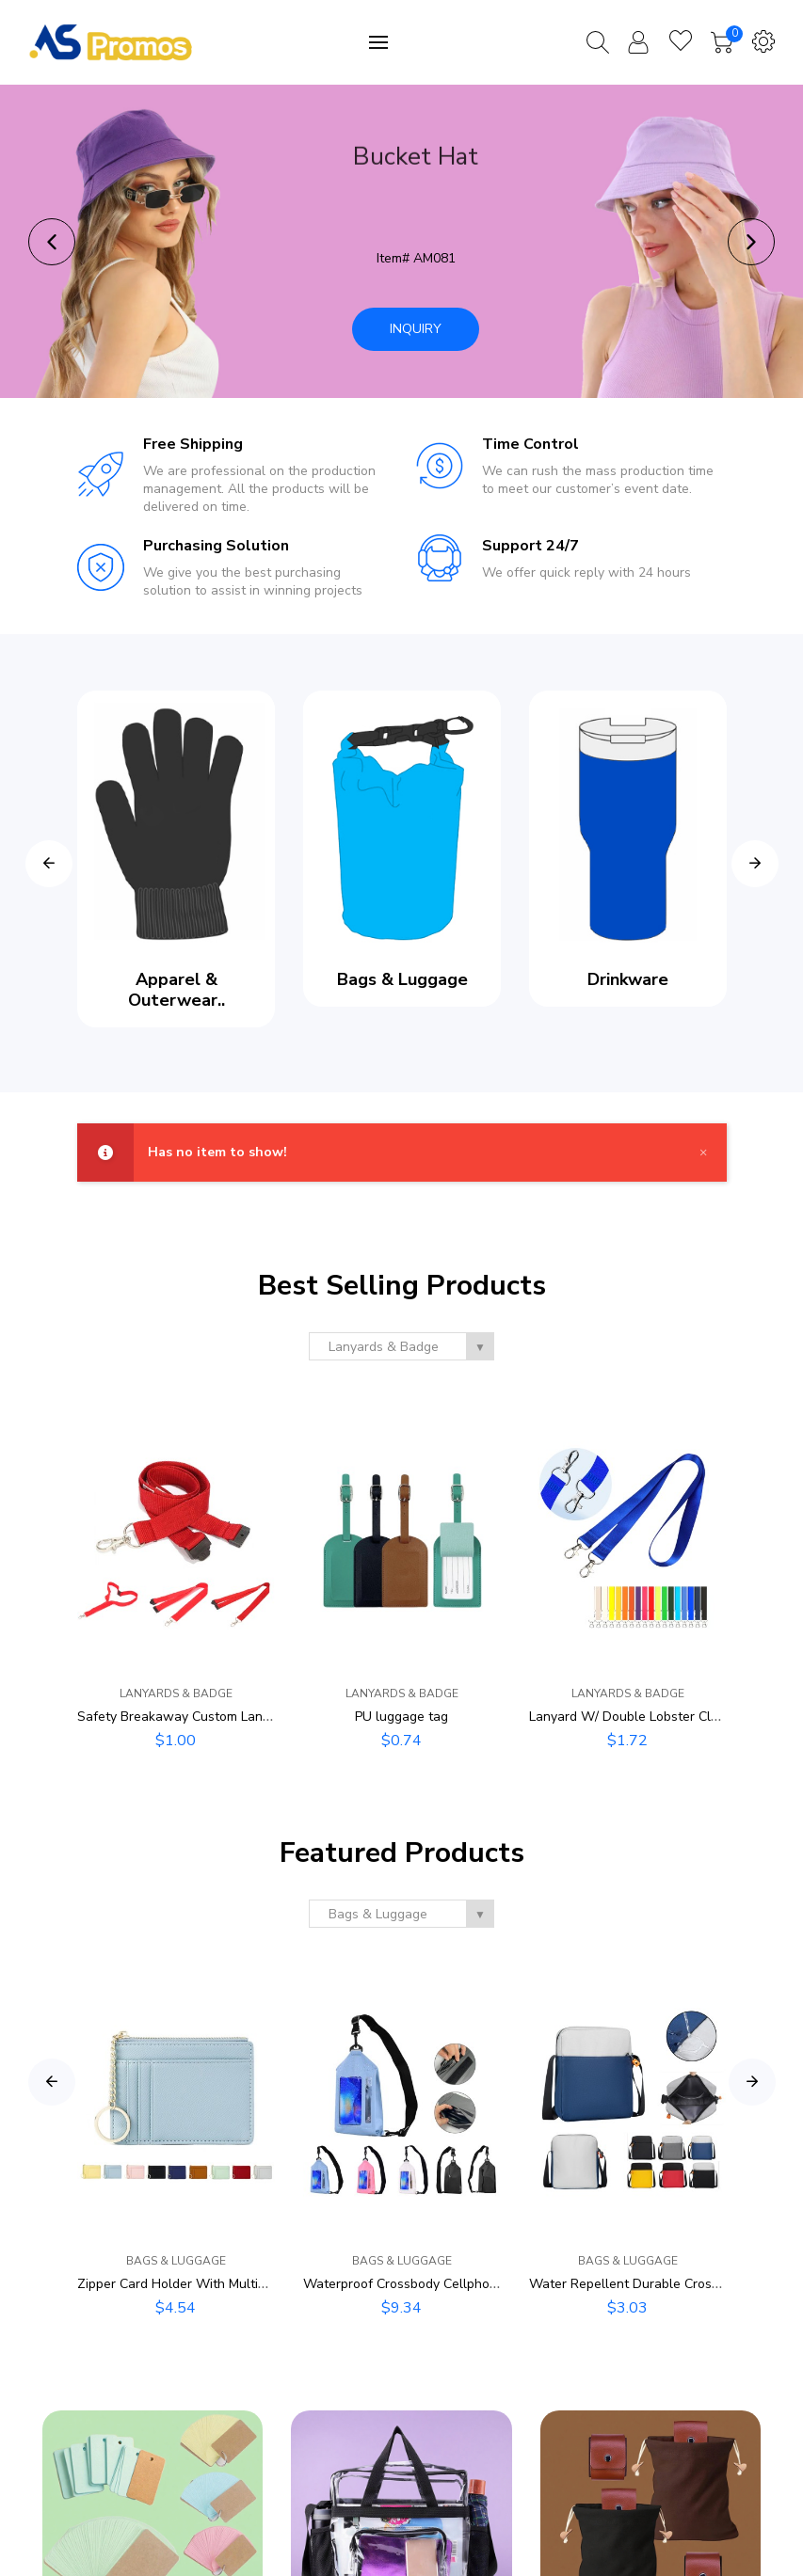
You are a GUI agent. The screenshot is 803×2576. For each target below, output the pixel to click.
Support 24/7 (530, 545)
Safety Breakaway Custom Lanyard (183, 1716)
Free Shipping (193, 444)
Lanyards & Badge (176, 1693)
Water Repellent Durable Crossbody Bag (652, 2284)
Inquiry (416, 329)
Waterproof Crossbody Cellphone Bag (417, 2284)
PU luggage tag (401, 1716)
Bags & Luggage (401, 979)
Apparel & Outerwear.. (175, 989)
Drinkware (627, 979)
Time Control (530, 444)
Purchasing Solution (216, 545)
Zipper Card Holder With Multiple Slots (194, 2284)
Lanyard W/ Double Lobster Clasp (630, 1716)
